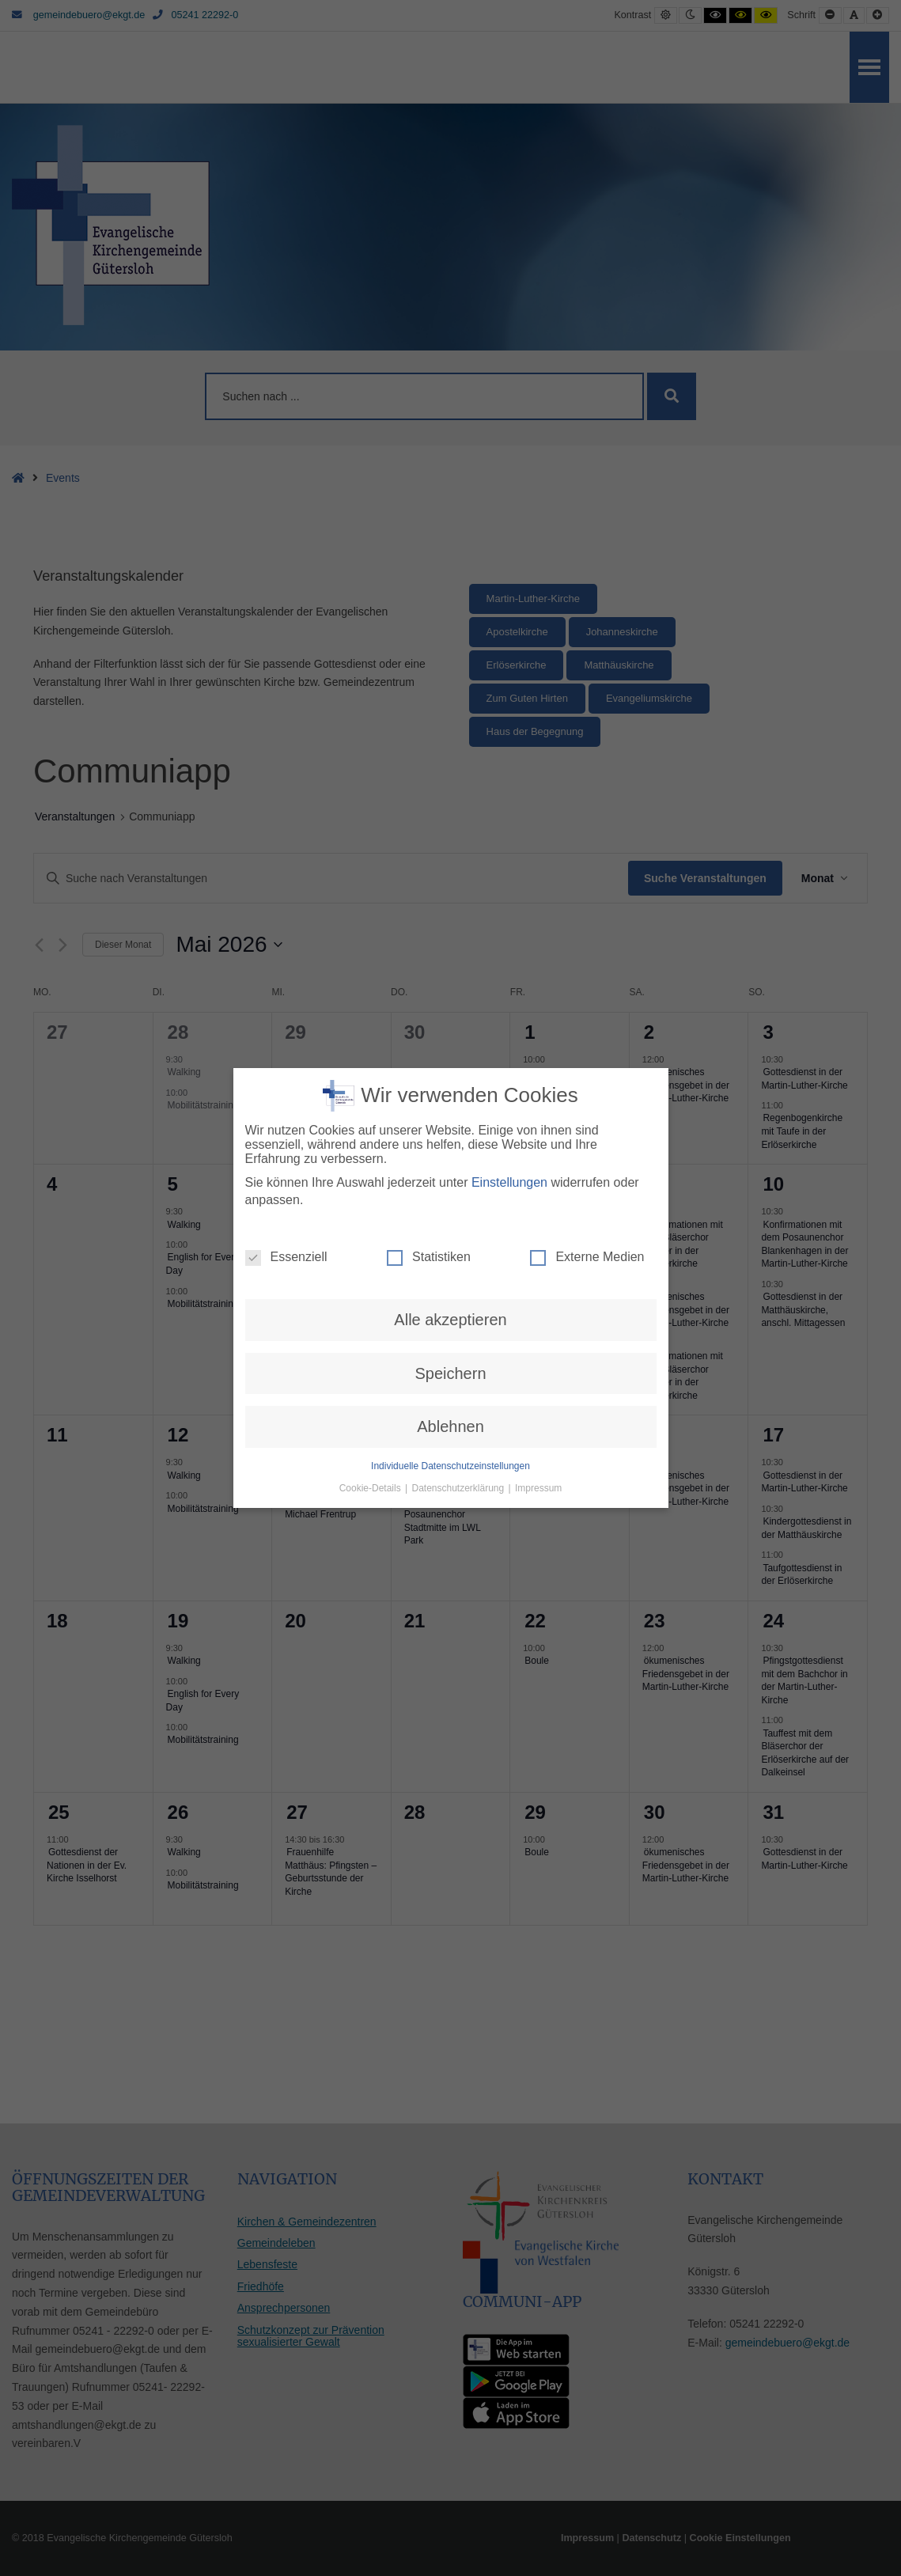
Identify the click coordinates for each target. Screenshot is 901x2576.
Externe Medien (587, 980)
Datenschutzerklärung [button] (458, 1211)
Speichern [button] (450, 1096)
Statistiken (429, 980)
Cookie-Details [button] (371, 1211)
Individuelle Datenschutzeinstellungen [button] (450, 1189)
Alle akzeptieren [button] (450, 1042)
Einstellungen (509, 905)
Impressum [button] (538, 1211)
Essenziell (286, 980)
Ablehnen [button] (450, 1149)
